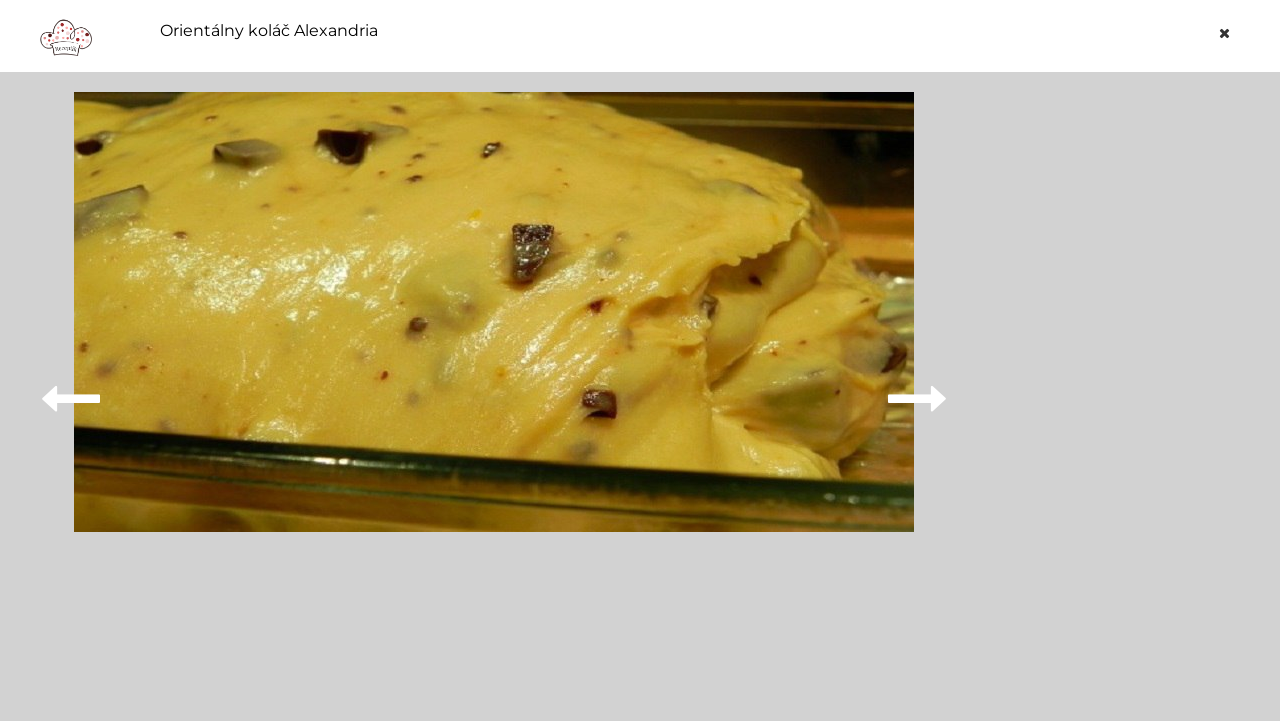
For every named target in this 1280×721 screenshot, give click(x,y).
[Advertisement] (1114, 392)
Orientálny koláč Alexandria (269, 31)
